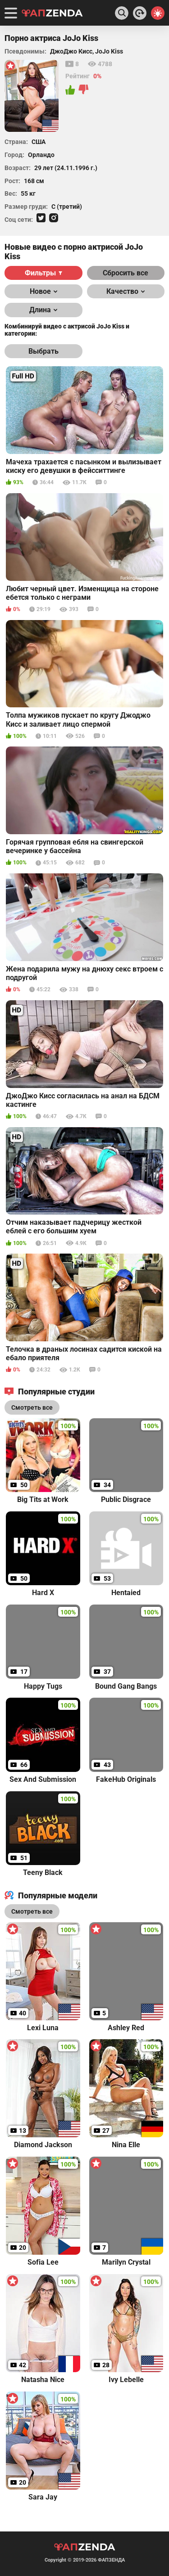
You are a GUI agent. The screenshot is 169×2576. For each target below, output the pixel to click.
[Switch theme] (157, 13)
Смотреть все (32, 1911)
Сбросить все (125, 273)
